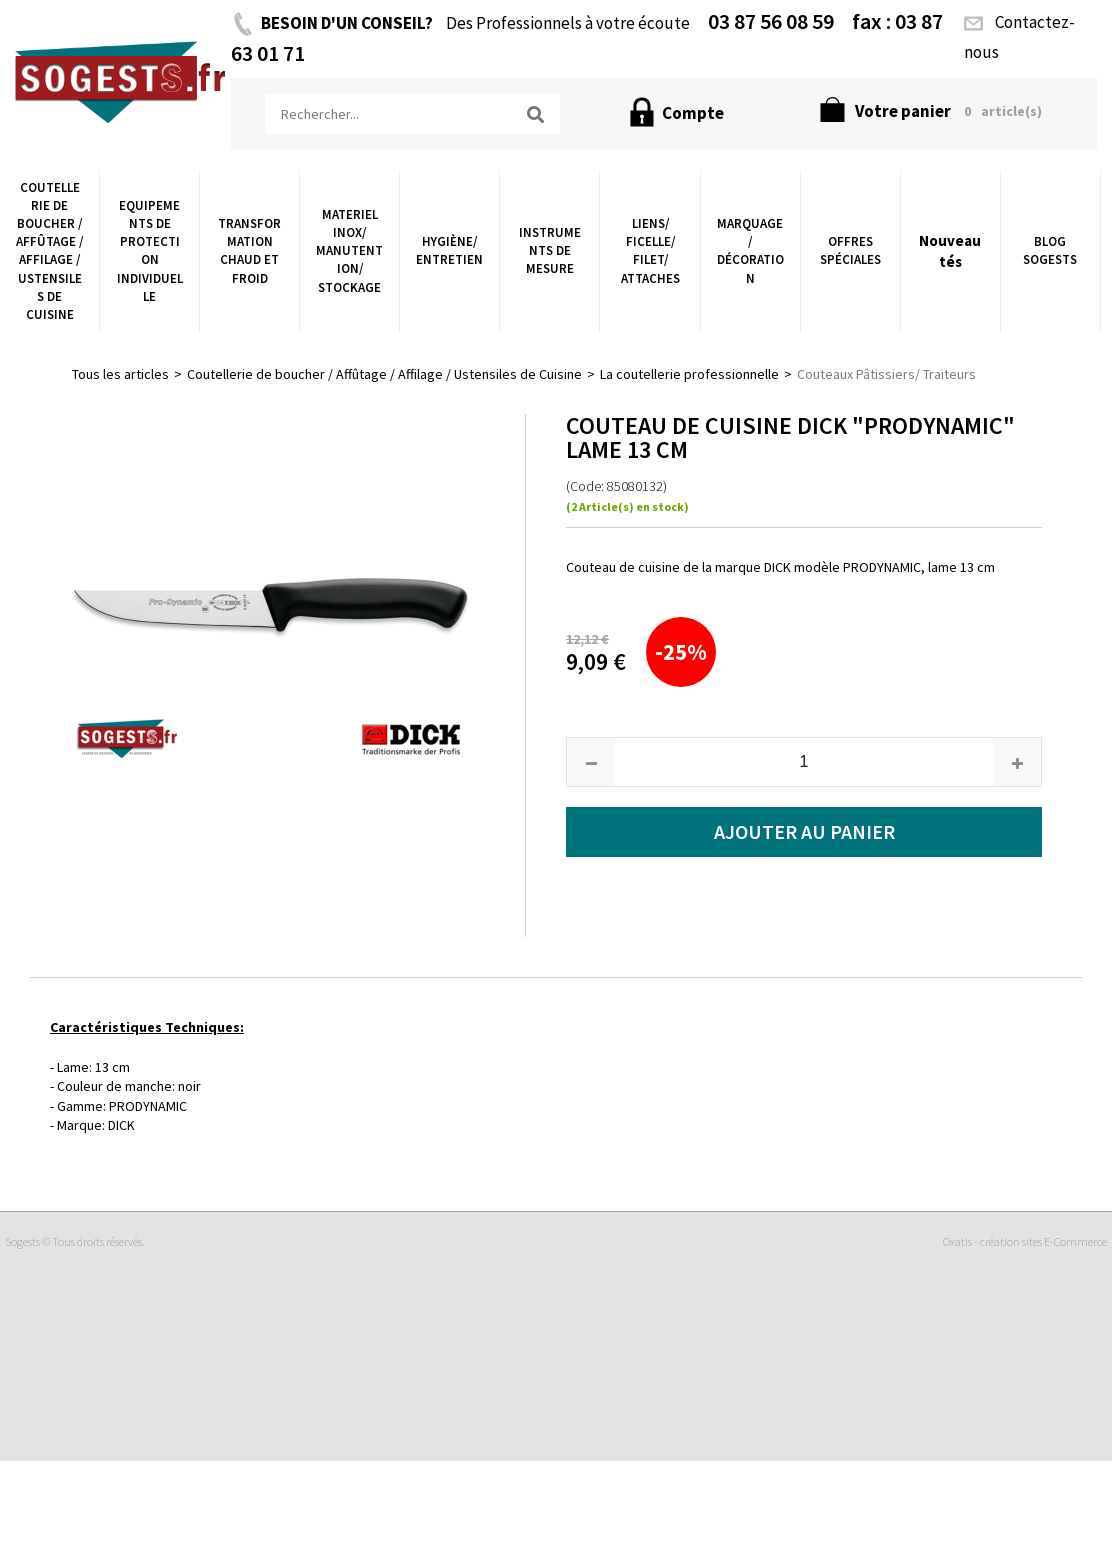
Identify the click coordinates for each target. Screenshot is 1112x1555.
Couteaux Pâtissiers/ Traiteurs (886, 374)
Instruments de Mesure (550, 250)
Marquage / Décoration (750, 251)
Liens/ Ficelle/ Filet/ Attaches (650, 251)
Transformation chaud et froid (249, 251)
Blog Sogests (1050, 250)
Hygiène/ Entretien (449, 250)
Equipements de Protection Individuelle (150, 251)
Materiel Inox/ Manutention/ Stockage (349, 251)
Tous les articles (120, 374)
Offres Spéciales (850, 250)
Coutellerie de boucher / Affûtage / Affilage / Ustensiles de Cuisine (49, 251)
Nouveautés (950, 251)
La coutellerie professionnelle (689, 374)
